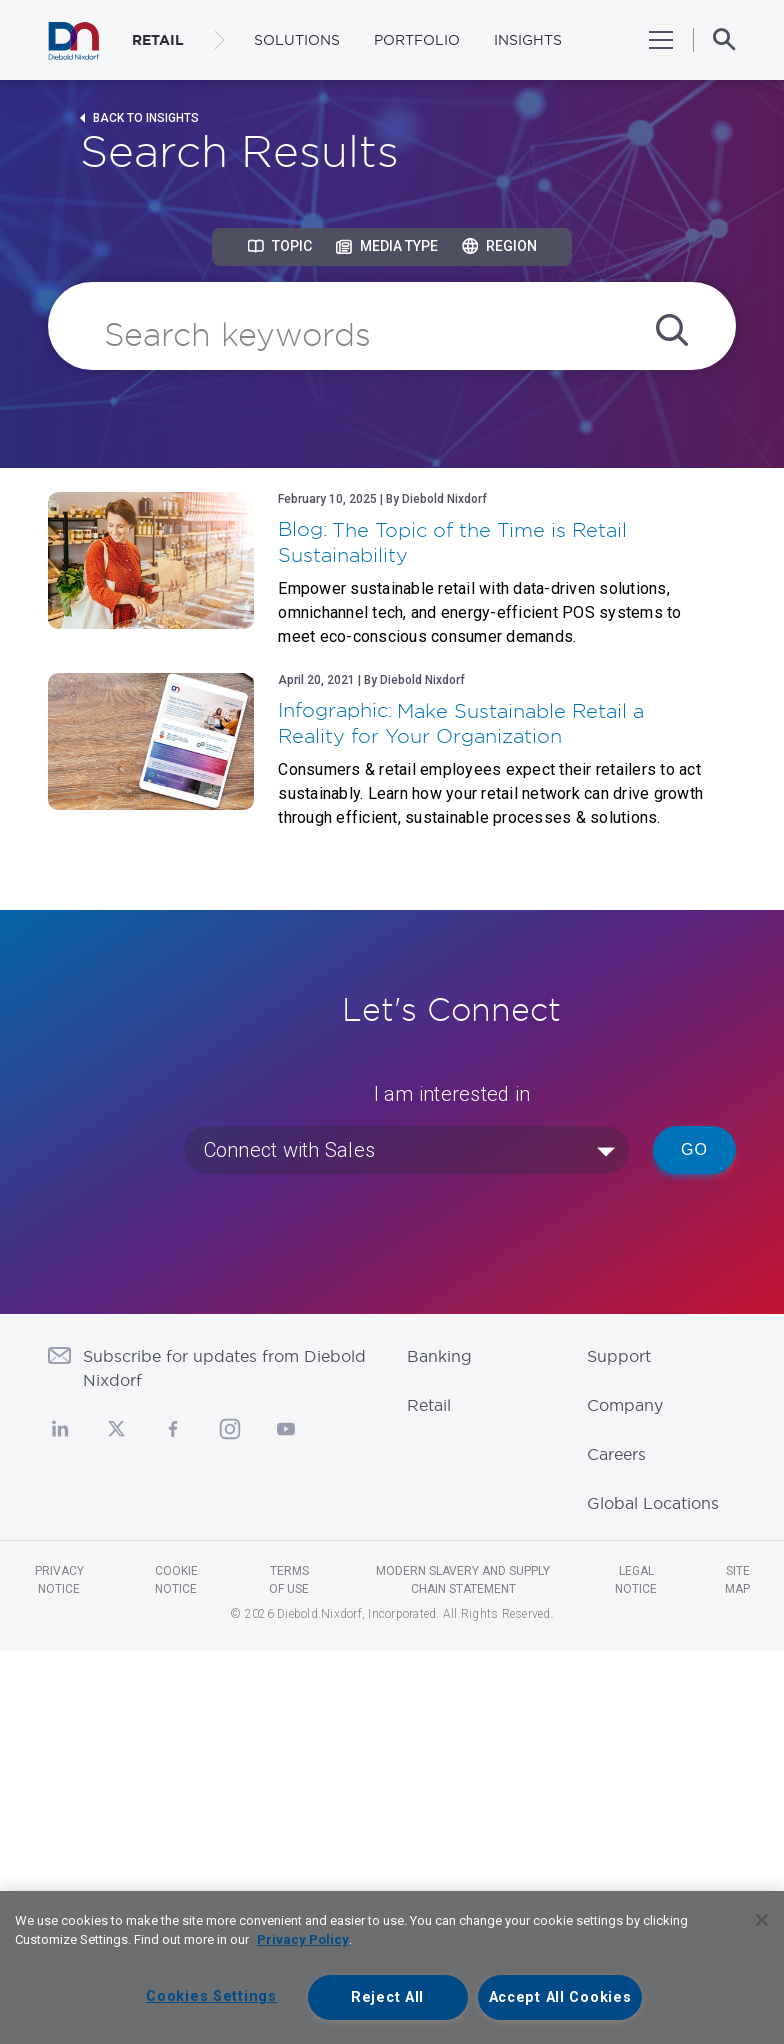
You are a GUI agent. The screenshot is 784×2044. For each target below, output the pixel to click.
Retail (429, 1405)
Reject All (387, 1997)
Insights (528, 40)
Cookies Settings (211, 1996)
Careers (616, 1454)
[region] (392, 1967)
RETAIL (158, 40)
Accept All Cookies (560, 1997)
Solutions (297, 40)
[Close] (762, 1920)
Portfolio (417, 40)
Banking (439, 1356)
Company (625, 1405)
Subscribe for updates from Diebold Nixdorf (224, 1368)
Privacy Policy (303, 1939)
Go (694, 1149)
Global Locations (653, 1503)
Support (619, 1356)
